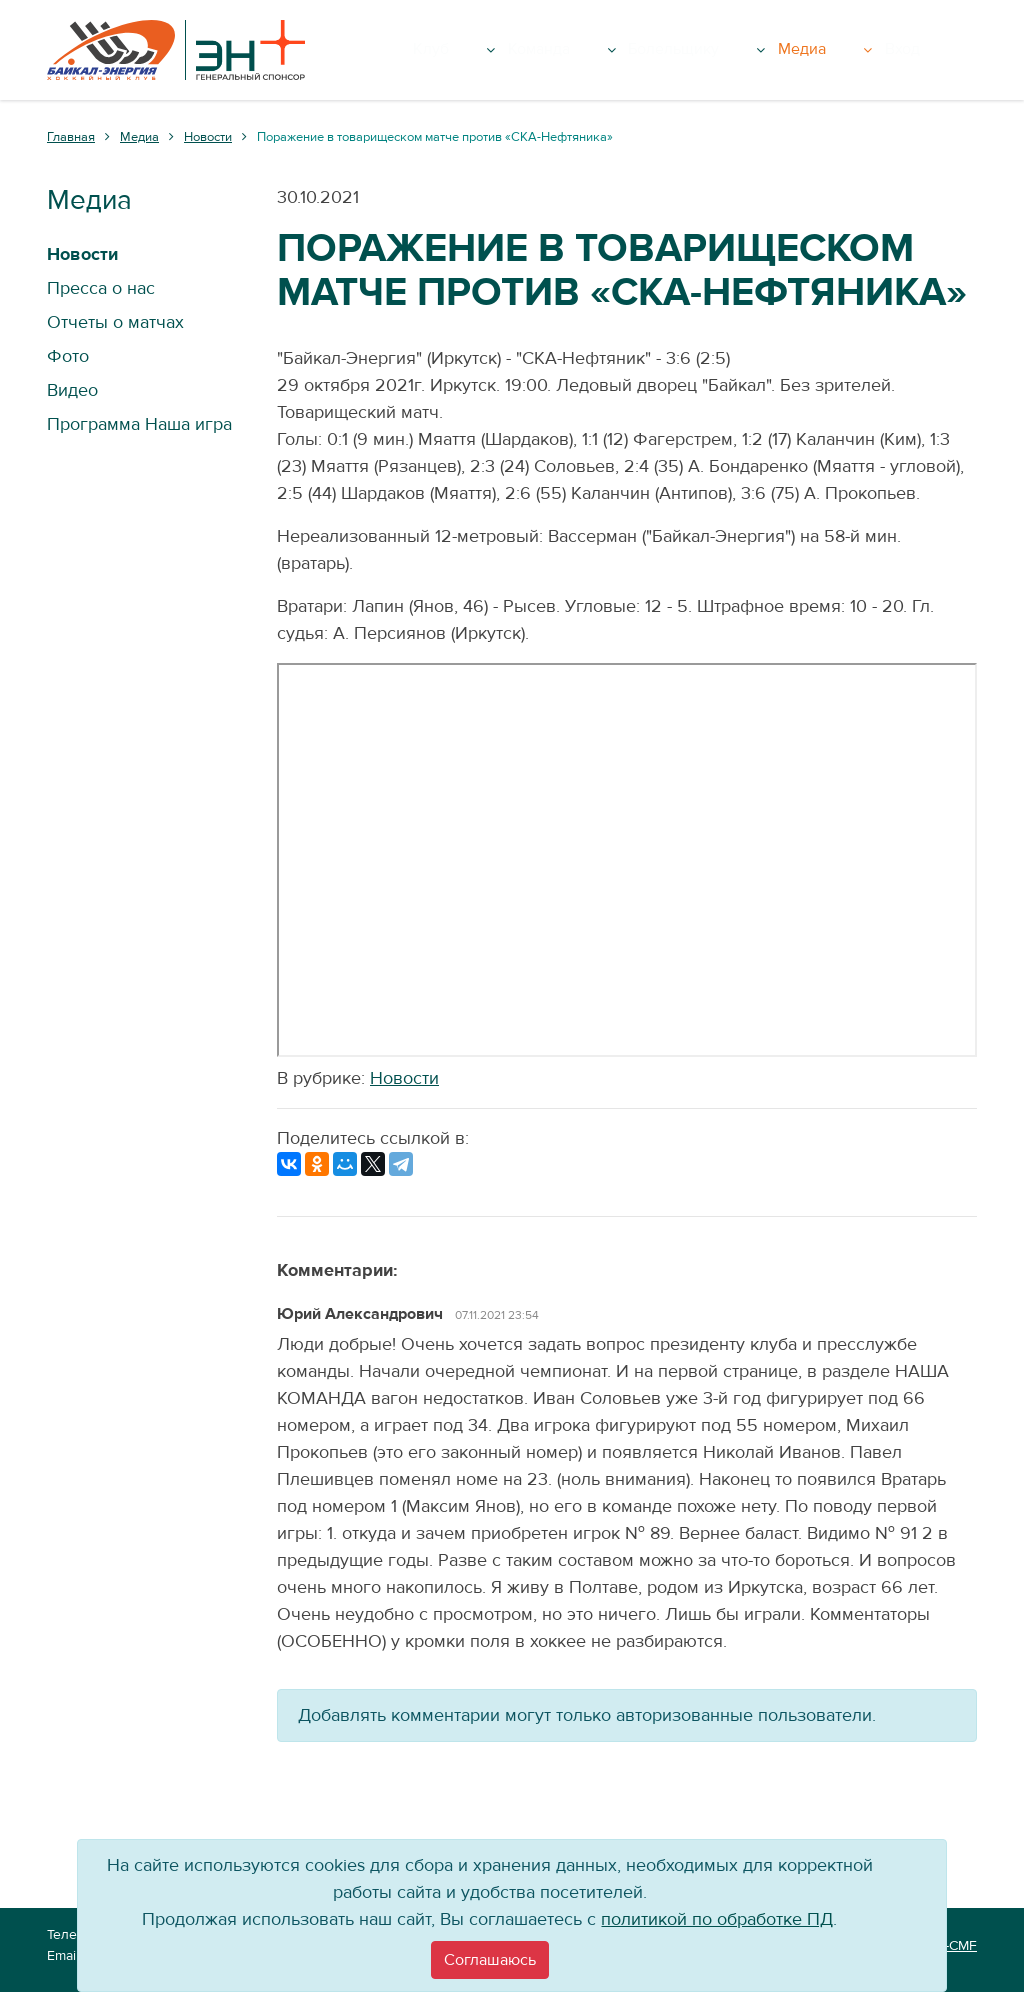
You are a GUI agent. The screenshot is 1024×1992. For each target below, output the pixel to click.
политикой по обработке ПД (717, 1919)
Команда (661, 50)
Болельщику (776, 50)
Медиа (883, 50)
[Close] (490, 1960)
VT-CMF (953, 1946)
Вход (949, 50)
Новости (404, 1078)
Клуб (574, 50)
